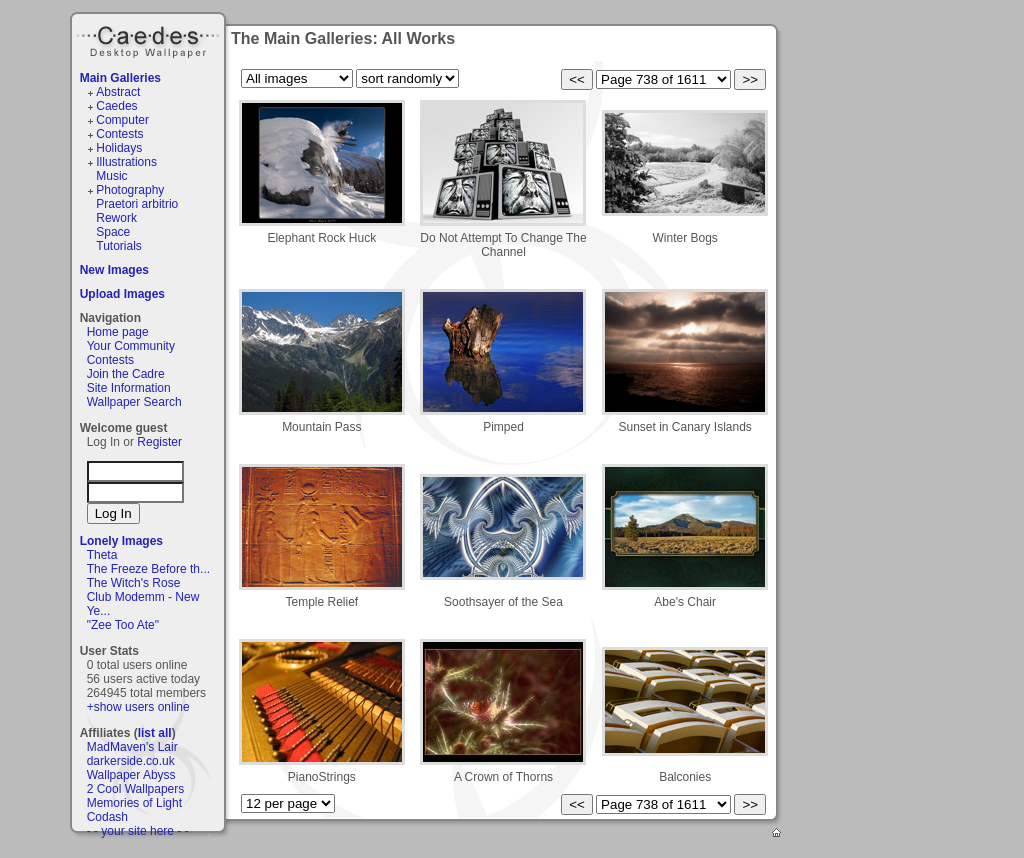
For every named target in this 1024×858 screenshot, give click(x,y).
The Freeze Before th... (148, 569)
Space (113, 232)
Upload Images (122, 294)
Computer (122, 120)
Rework (116, 218)
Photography (130, 190)
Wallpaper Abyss (131, 775)
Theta (102, 555)
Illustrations (126, 162)
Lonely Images (121, 541)
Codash (107, 817)
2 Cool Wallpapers (136, 789)
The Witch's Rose (134, 583)
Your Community (131, 346)
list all (155, 733)
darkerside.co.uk (131, 761)
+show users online (138, 707)
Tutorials (119, 246)
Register (159, 442)
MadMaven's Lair (132, 747)
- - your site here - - (138, 831)
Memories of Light (134, 803)
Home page (118, 332)
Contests (119, 134)
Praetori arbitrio (137, 204)
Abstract (118, 92)
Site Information (129, 388)
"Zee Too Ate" (123, 625)
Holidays (119, 148)
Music (111, 176)
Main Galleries (120, 78)
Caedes (150, 39)
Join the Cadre (126, 374)
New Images (114, 270)
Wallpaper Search (134, 402)
